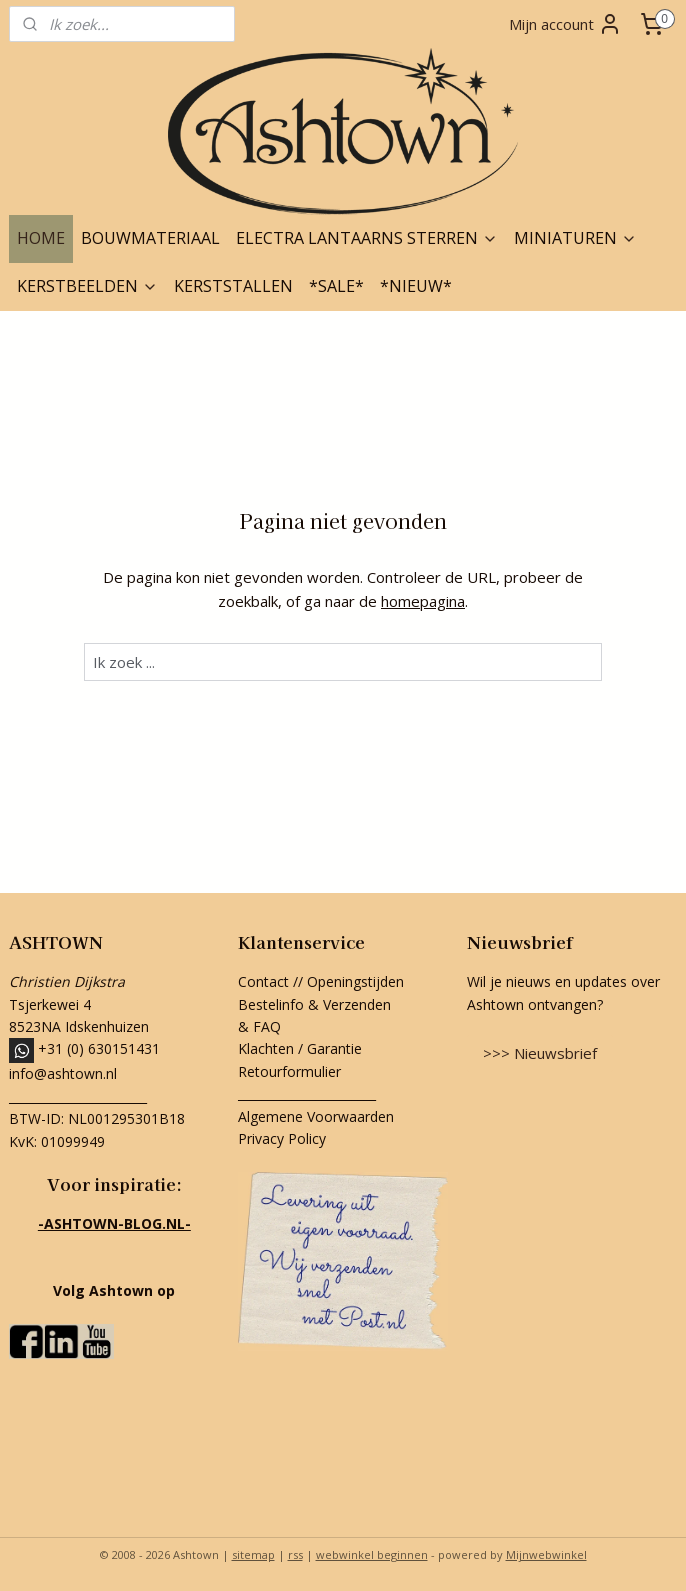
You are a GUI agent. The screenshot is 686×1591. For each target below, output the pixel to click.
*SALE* (336, 286)
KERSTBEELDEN (87, 286)
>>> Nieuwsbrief (540, 1053)
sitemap (253, 1554)
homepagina (423, 601)
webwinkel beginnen (372, 1554)
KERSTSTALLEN (233, 286)
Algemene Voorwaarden (316, 1116)
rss (295, 1554)
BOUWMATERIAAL (150, 238)
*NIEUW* (416, 286)
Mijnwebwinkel (546, 1554)
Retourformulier (291, 1071)
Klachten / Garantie (300, 1048)
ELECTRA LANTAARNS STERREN (367, 238)
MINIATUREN (575, 238)
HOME (41, 238)
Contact (263, 981)
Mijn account (565, 24)
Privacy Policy (282, 1138)
